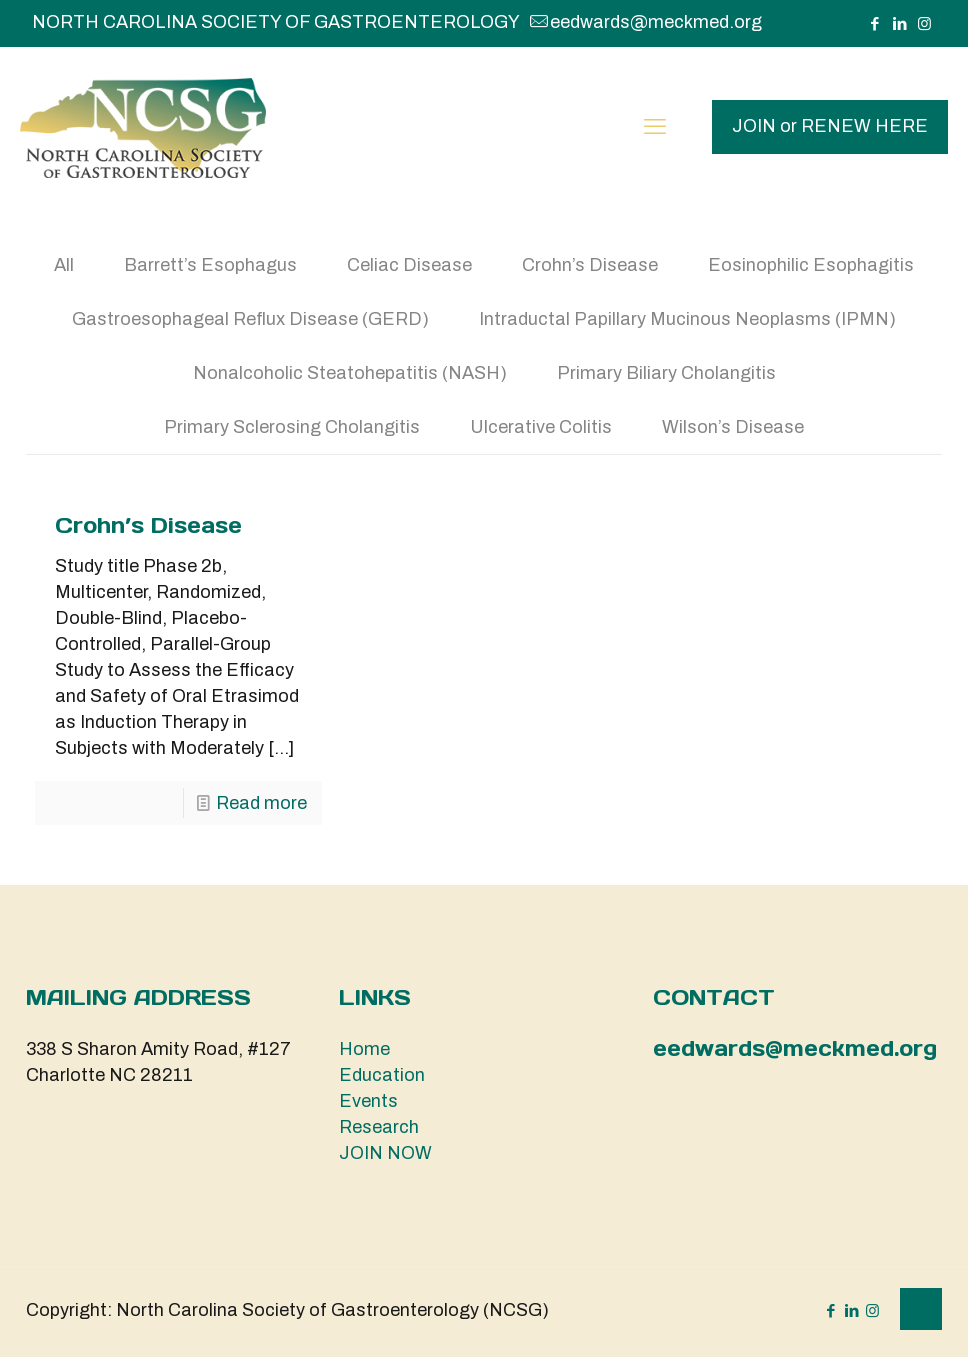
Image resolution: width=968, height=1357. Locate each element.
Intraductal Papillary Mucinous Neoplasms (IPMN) (687, 319)
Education (382, 1075)
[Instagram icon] (924, 24)
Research (379, 1127)
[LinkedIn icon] (899, 24)
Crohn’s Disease (590, 265)
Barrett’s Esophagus (210, 265)
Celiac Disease (409, 265)
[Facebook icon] (874, 24)
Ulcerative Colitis (541, 427)
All (64, 265)
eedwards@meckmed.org (795, 1048)
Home (364, 1049)
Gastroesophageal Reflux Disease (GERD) (250, 319)
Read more (261, 803)
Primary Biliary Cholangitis (666, 373)
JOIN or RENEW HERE (830, 126)
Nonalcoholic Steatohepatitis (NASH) (350, 373)
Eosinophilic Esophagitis (811, 265)
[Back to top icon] (921, 1309)
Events (368, 1101)
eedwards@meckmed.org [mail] (656, 22)
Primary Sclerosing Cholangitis (292, 427)
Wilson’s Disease (733, 427)
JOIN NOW (385, 1153)
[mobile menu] (655, 127)
